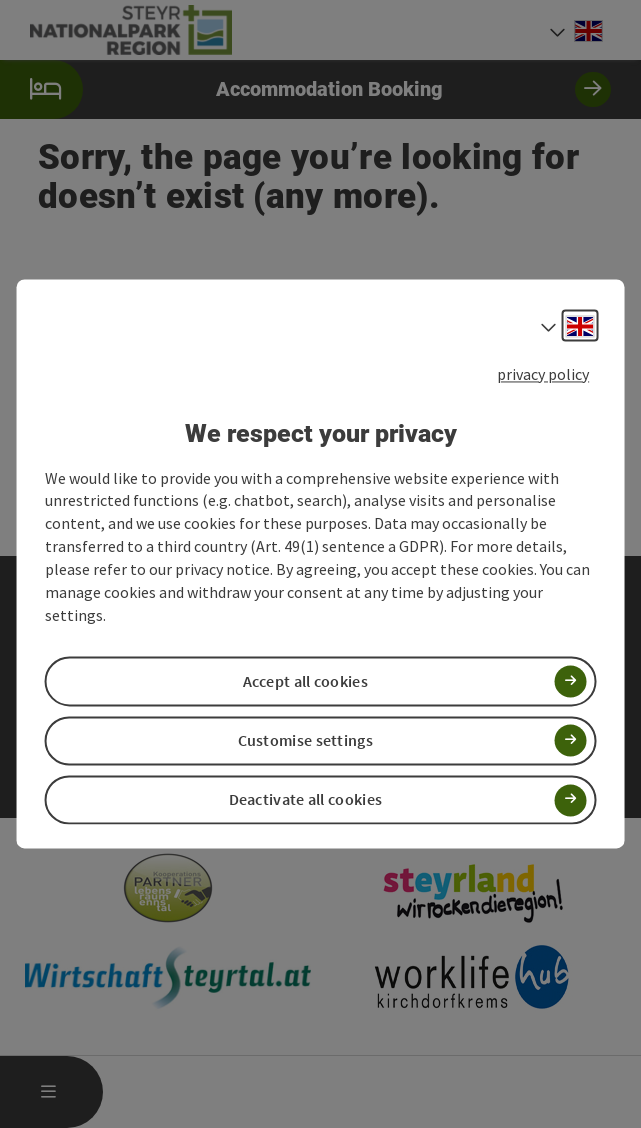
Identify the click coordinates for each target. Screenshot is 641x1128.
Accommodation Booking (305, 89)
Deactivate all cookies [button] (306, 800)
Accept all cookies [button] (305, 681)
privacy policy (543, 374)
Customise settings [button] (305, 740)
